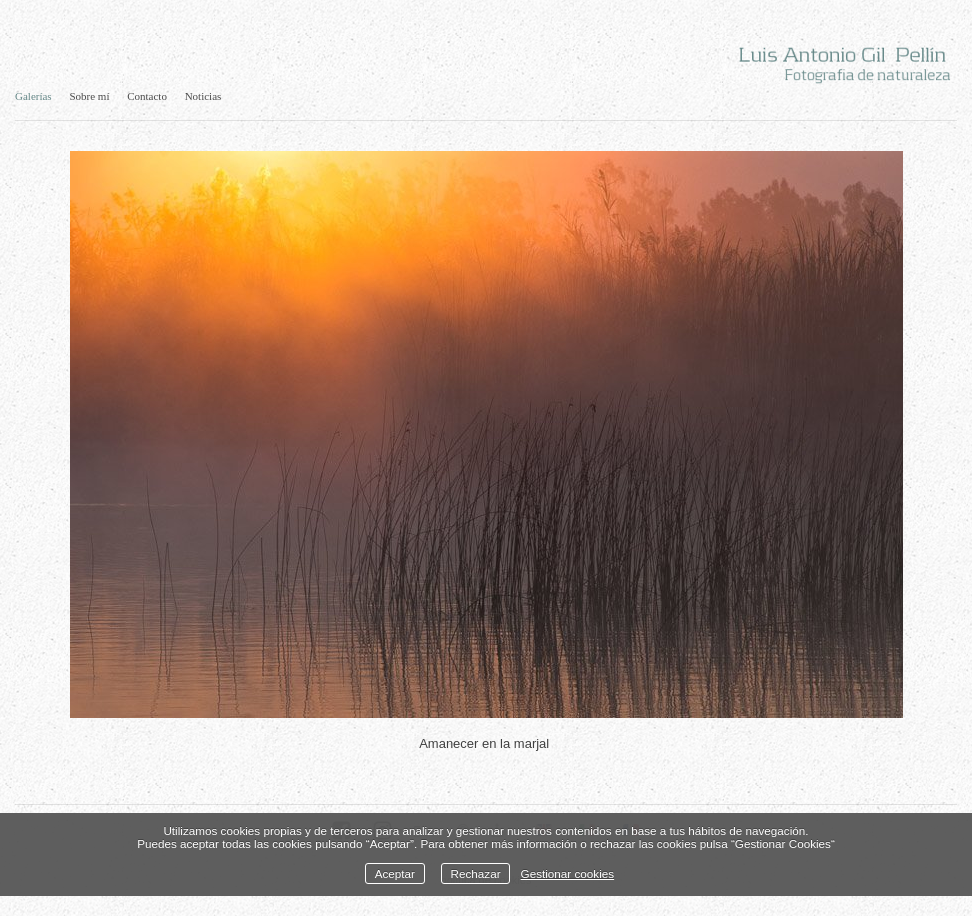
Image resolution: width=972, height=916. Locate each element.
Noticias (203, 96)
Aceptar (395, 873)
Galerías (33, 96)
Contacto (147, 96)
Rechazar (476, 873)
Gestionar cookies (568, 873)
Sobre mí (89, 96)
